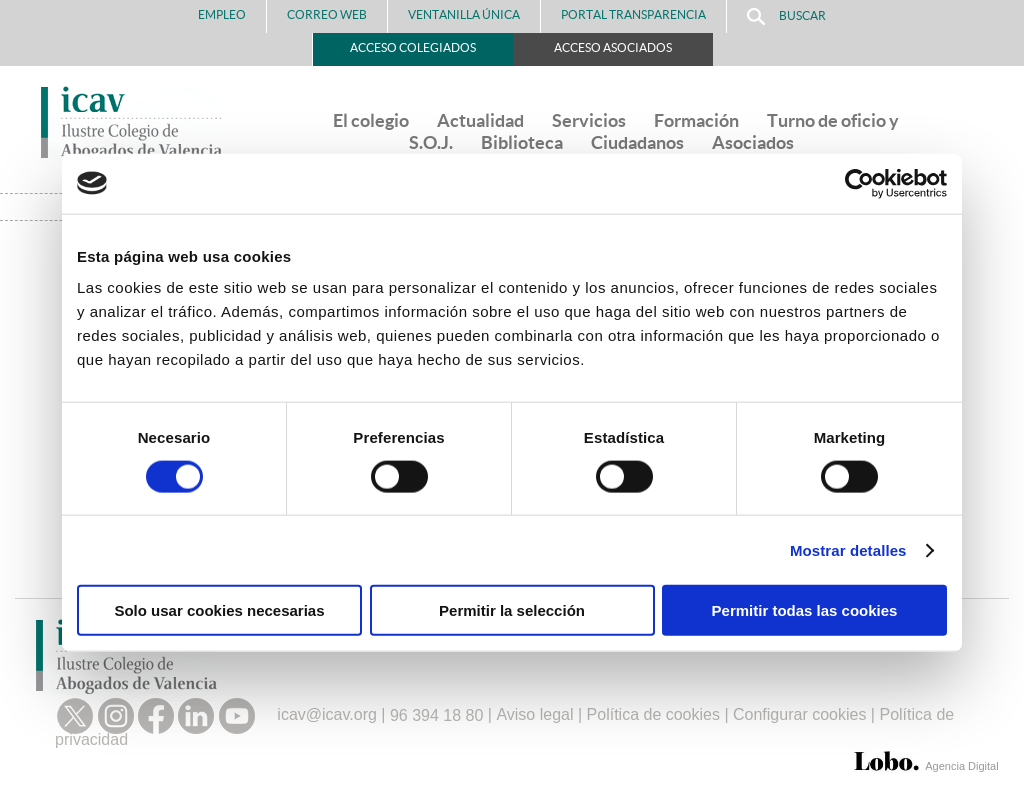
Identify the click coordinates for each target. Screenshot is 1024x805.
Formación (696, 120)
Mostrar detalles (848, 549)
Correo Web (327, 14)
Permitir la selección (512, 610)
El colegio (371, 120)
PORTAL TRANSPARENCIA (633, 14)
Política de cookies (653, 715)
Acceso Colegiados (413, 47)
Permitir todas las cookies (805, 610)
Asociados (753, 142)
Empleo (222, 14)
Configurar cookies (799, 715)
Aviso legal (534, 715)
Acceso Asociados (613, 47)
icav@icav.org (327, 715)
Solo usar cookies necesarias (219, 610)
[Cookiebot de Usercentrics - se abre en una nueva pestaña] (859, 183)
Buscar (786, 16)
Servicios (589, 120)
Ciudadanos (637, 142)
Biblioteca (522, 142)
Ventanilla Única (464, 14)
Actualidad (480, 120)
